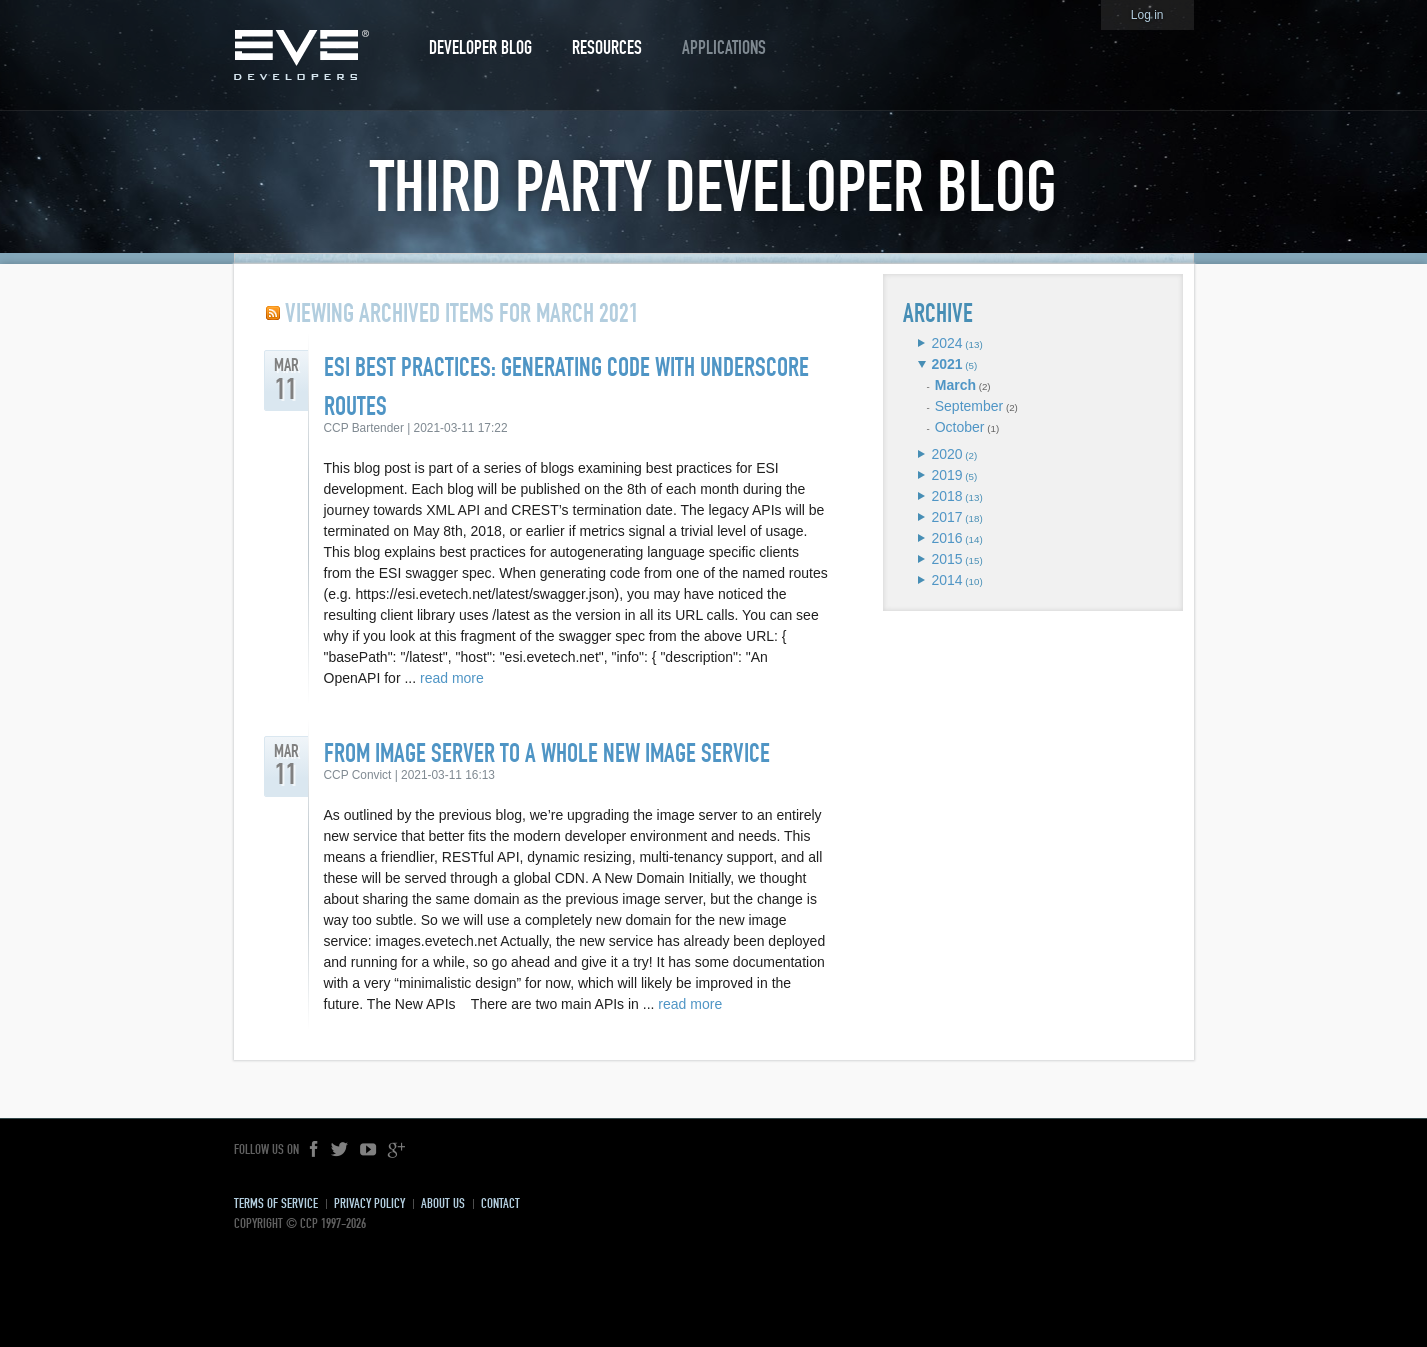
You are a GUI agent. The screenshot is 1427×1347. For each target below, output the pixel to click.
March (955, 385)
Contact (500, 1203)
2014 (946, 580)
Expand (921, 343)
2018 (946, 496)
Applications (724, 47)
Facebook (315, 1150)
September (969, 406)
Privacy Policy (369, 1203)
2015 (946, 559)
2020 (946, 454)
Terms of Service (276, 1203)
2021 (946, 364)
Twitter (340, 1150)
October (960, 427)
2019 (946, 475)
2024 (946, 343)
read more (452, 678)
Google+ (396, 1150)
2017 (946, 517)
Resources (607, 47)
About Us (443, 1203)
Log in (1147, 15)
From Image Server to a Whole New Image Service (547, 753)
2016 (946, 538)
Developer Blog (480, 47)
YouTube (368, 1150)
